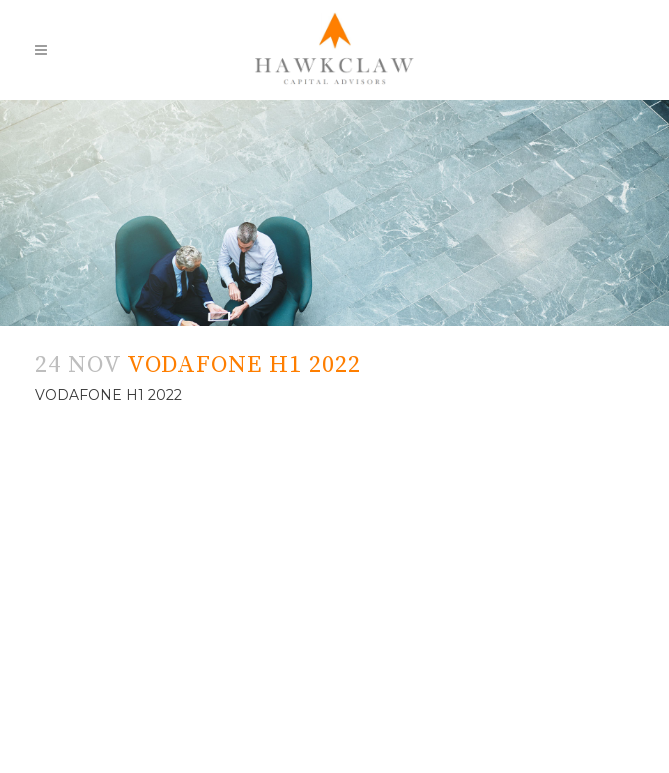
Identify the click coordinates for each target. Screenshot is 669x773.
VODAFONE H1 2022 (108, 395)
